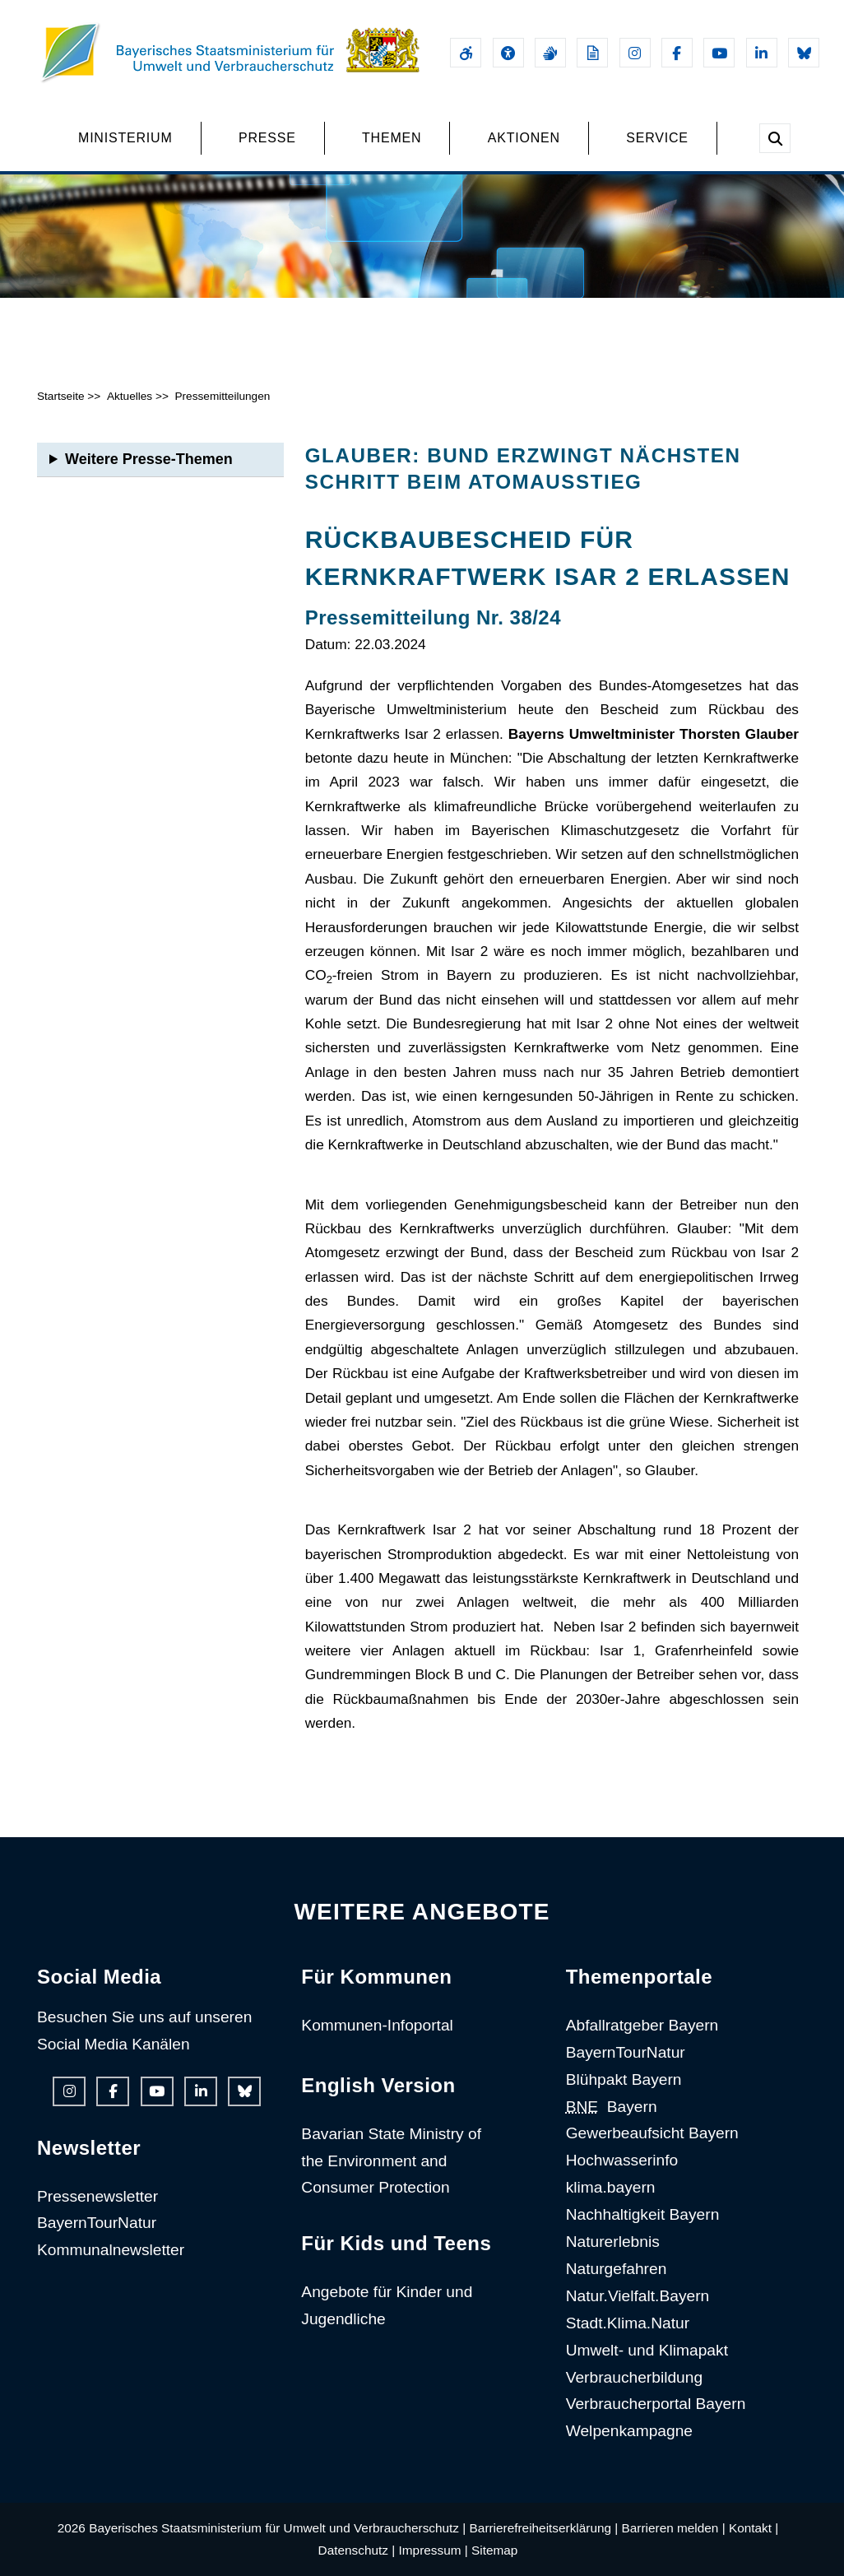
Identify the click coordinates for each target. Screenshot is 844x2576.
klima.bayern (611, 2187)
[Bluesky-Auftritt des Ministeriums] (803, 52)
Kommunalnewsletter (110, 2249)
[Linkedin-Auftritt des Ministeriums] (761, 52)
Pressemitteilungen (222, 396)
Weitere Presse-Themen (149, 459)
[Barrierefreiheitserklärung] (465, 52)
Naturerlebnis (613, 2241)
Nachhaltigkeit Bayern (643, 2214)
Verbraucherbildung (634, 2377)
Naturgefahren (616, 2268)
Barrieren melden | (674, 2528)
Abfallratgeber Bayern (642, 2025)
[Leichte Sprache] (592, 52)
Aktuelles (129, 396)
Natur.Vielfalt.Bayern (638, 2295)
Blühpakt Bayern (624, 2079)
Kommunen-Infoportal (377, 2025)
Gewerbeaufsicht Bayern (652, 2133)
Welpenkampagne (629, 2430)
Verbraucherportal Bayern (656, 2403)
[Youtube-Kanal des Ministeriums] (719, 52)
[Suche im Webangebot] (775, 138)
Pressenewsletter (97, 2196)
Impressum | (433, 2550)
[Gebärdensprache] (550, 52)
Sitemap (494, 2550)
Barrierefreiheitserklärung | (544, 2528)
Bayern (611, 2106)
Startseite (61, 396)
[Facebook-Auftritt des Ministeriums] (677, 52)
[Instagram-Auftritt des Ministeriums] (635, 52)
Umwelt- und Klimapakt (647, 2350)
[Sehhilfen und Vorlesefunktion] (508, 52)
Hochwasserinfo (622, 2160)
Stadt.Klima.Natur (627, 2323)
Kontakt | (753, 2528)
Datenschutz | (357, 2550)
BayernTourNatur (96, 2222)
